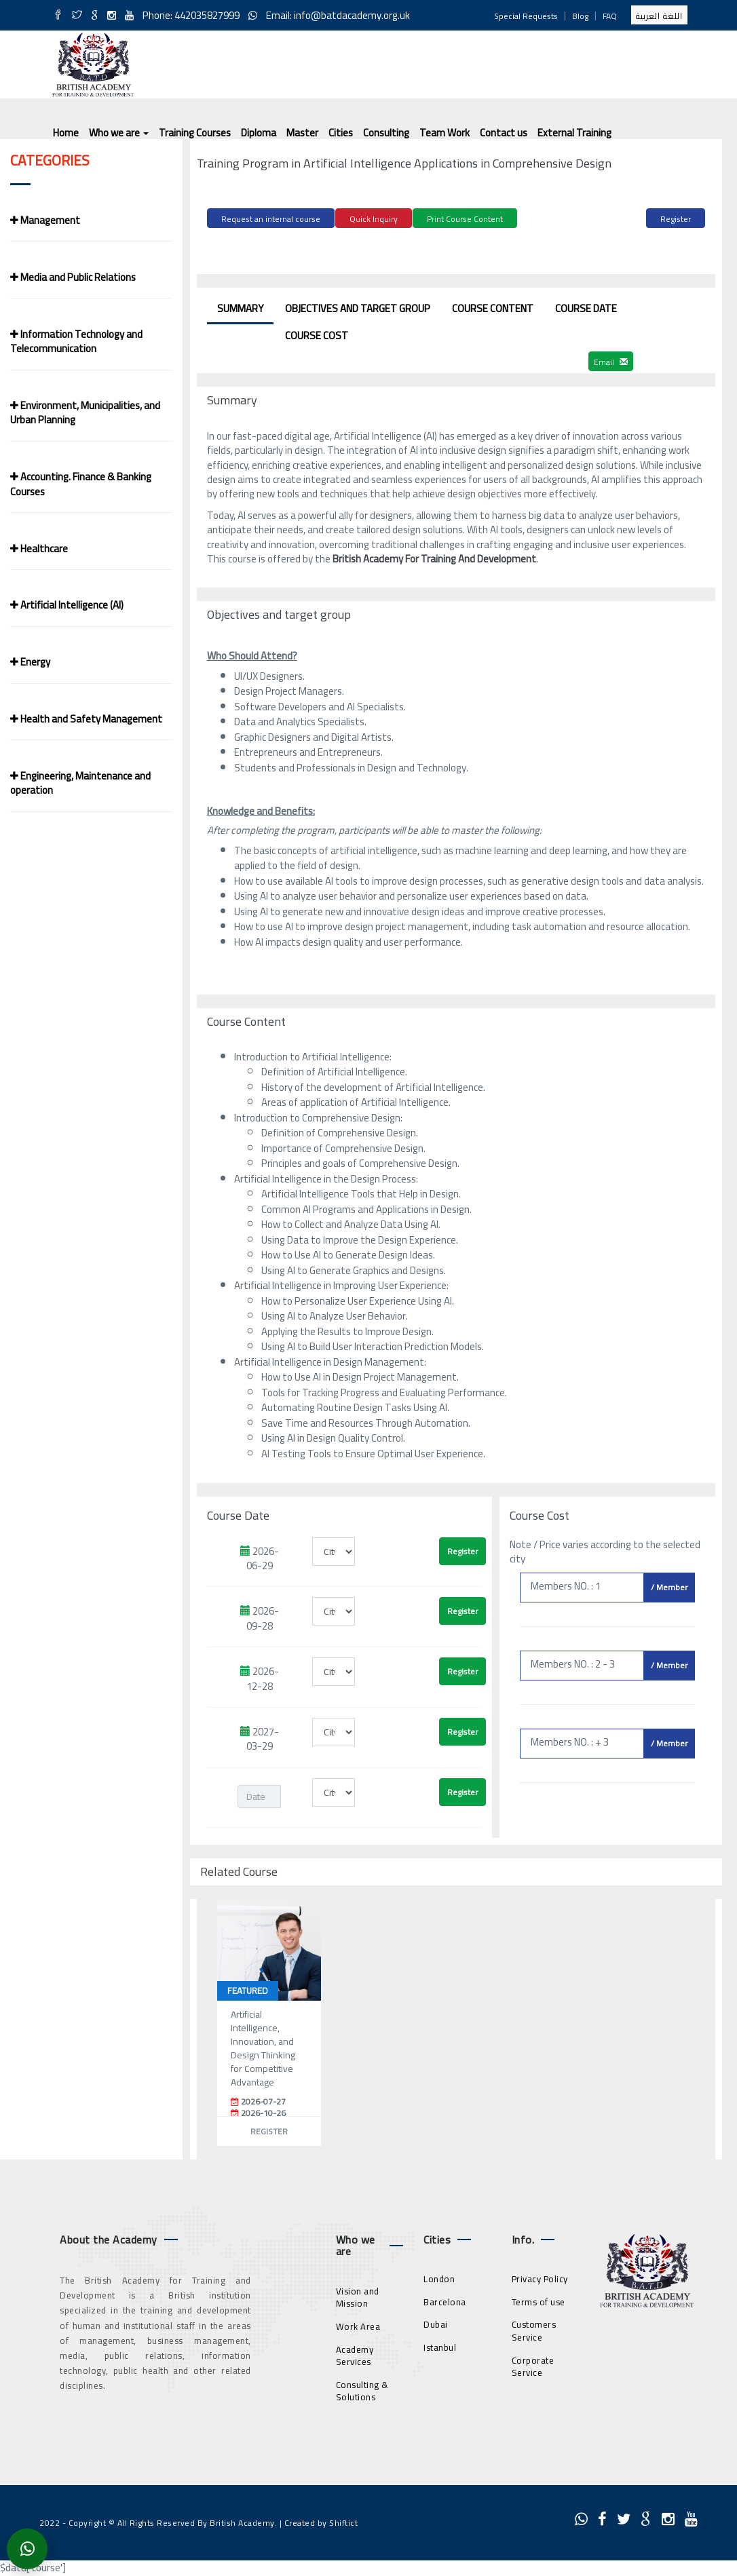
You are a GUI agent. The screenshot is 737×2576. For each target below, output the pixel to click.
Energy (30, 662)
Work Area (358, 2324)
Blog (580, 16)
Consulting (386, 132)
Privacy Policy (540, 2277)
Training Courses (195, 132)
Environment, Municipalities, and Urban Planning (85, 412)
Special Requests (526, 16)
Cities (340, 132)
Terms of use (538, 2300)
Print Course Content (465, 219)
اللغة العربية (659, 16)
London (439, 2277)
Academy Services (355, 2353)
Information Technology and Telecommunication (76, 341)
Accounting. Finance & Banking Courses (80, 484)
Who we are (119, 132)
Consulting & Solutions (362, 2389)
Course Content (492, 306)
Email (611, 360)
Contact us (503, 132)
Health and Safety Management (86, 719)
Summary (240, 306)
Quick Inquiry (373, 219)
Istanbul (439, 2345)
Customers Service (534, 2329)
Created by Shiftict (321, 2521)
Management (45, 220)
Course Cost (316, 333)
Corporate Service (533, 2364)
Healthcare (39, 548)
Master (302, 132)
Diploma (258, 132)
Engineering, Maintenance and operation (80, 783)
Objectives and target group (357, 306)
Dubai (435, 2323)
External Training (574, 132)
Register (675, 219)
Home (66, 132)
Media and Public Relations (73, 277)
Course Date (586, 306)
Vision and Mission (357, 2295)
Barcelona (444, 2300)
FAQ (610, 16)
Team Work (444, 132)
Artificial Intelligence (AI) (67, 605)
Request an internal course (270, 219)
